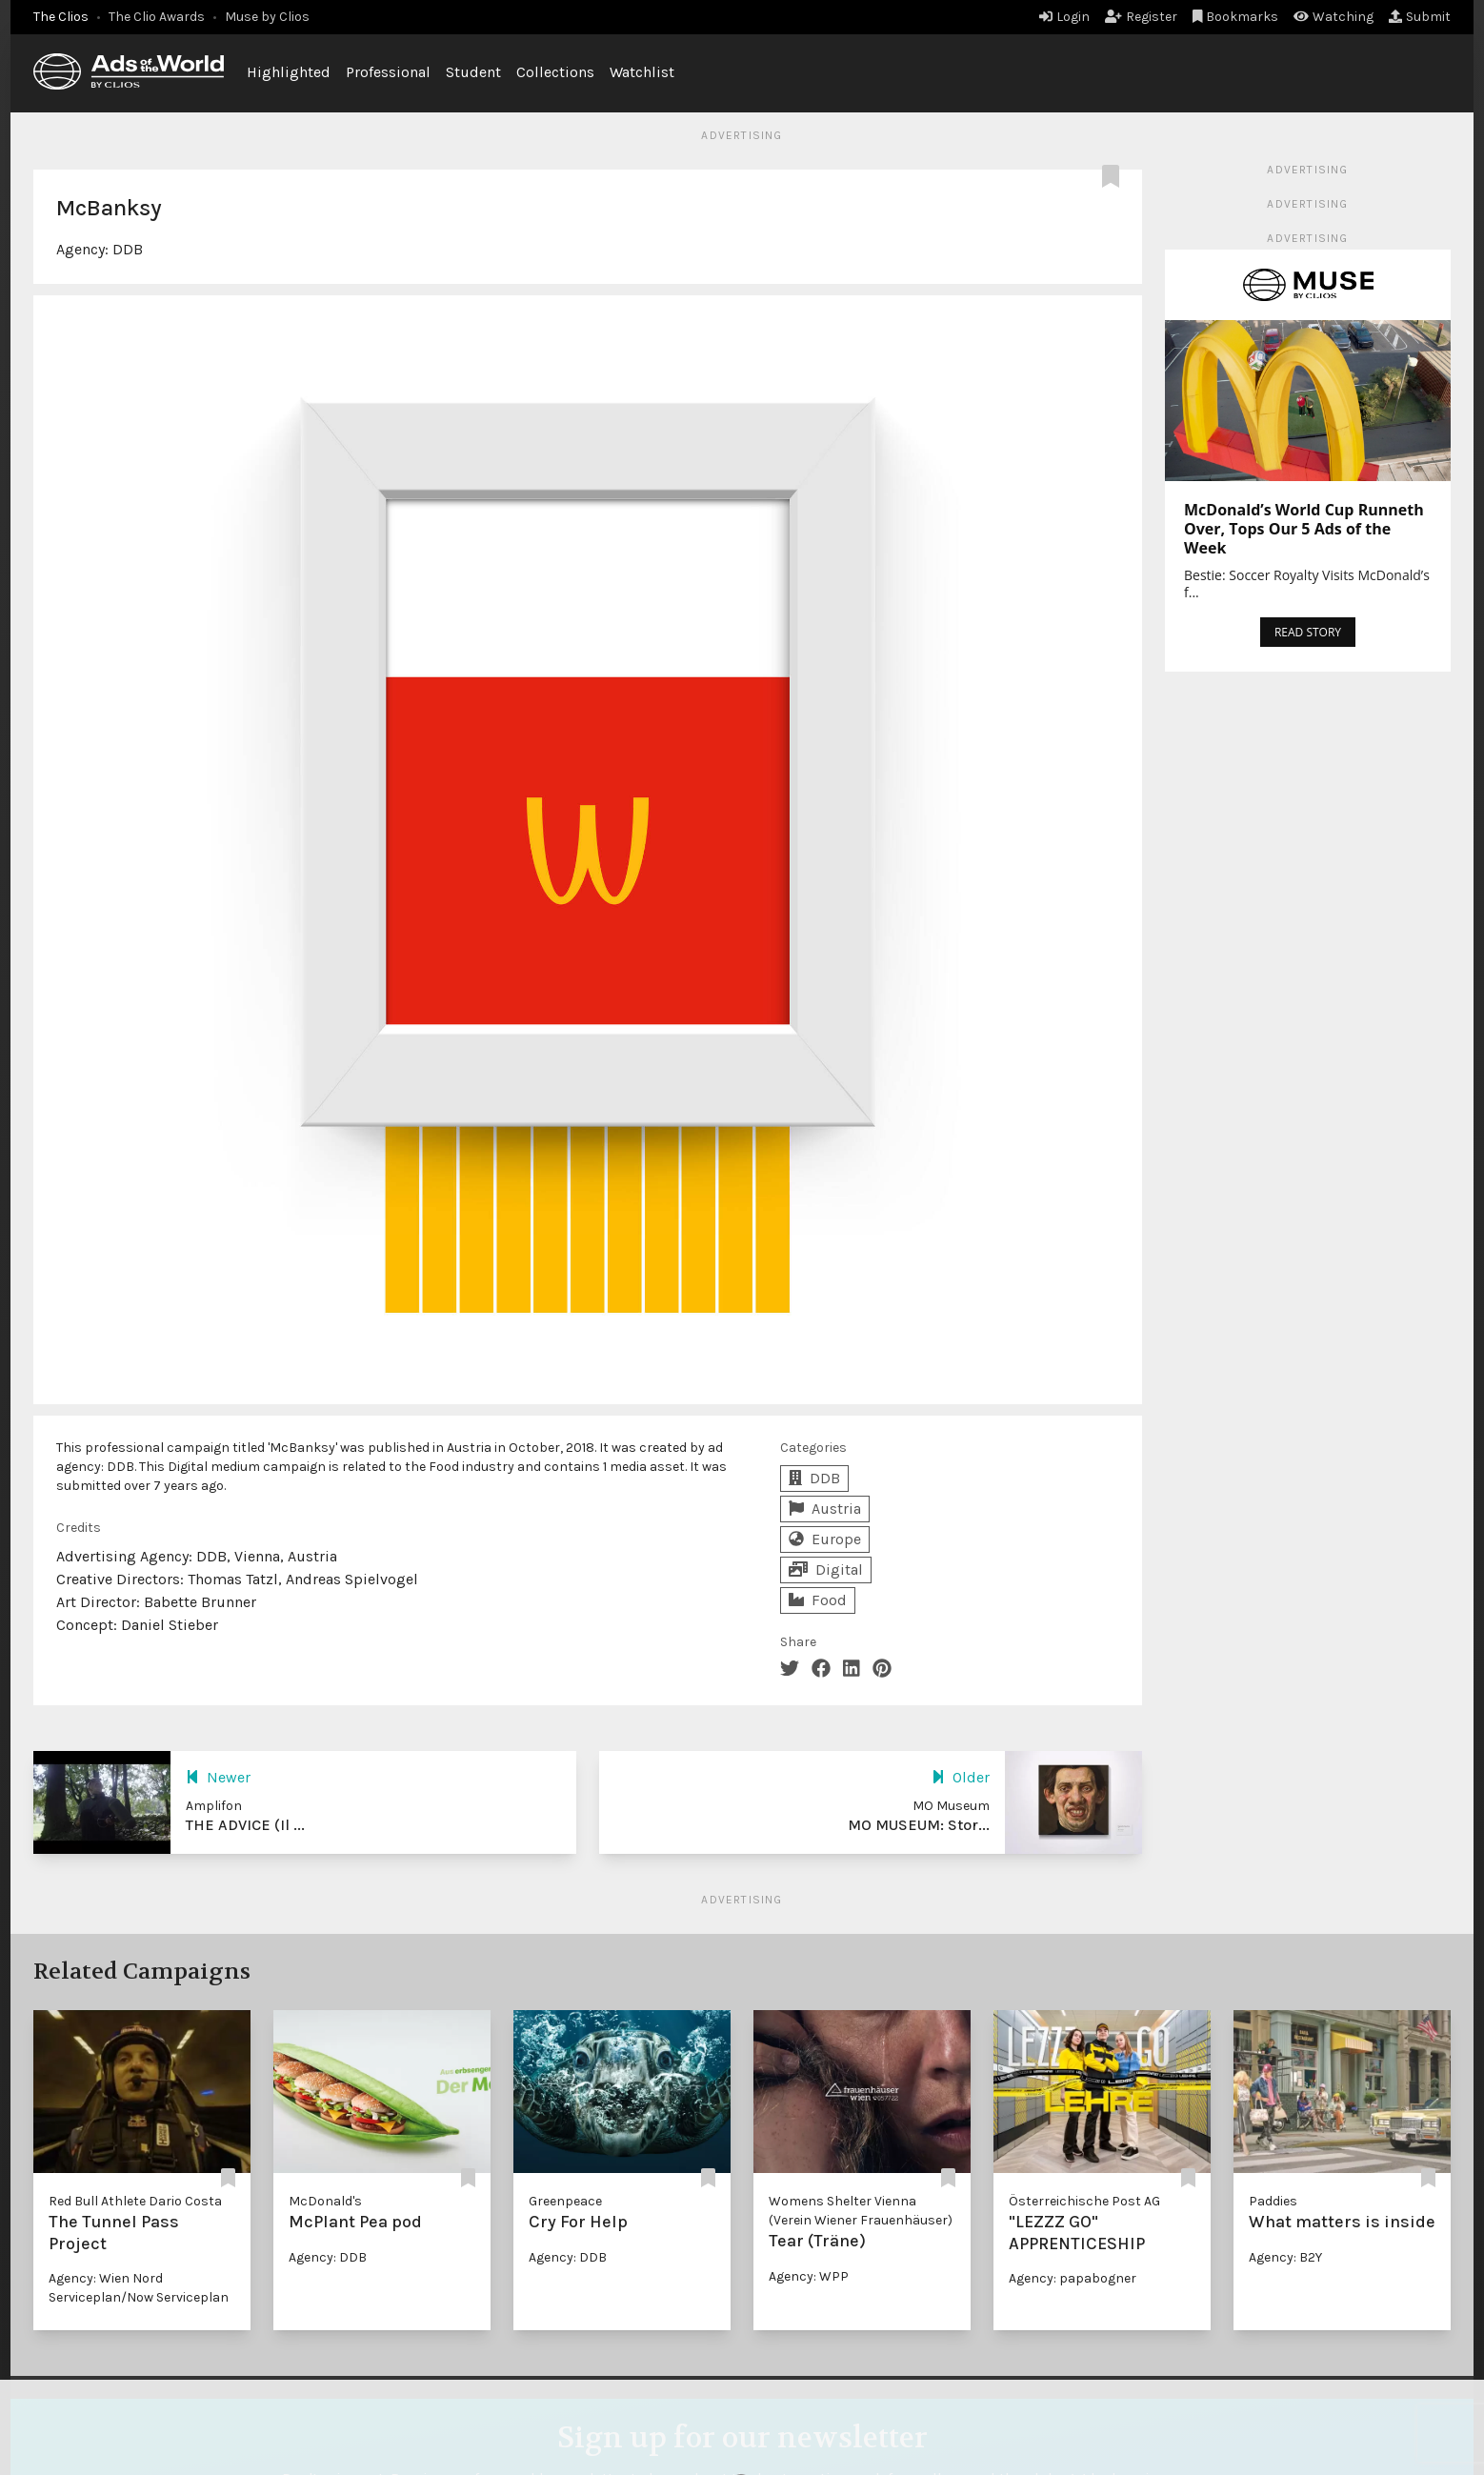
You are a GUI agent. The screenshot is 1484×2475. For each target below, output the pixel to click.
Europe (825, 1539)
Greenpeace (565, 2201)
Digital (826, 1569)
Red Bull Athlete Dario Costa (135, 2201)
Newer (218, 1777)
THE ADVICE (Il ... (245, 1825)
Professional (388, 72)
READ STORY (1307, 632)
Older (961, 1777)
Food (818, 1600)
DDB (127, 249)
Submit (1420, 17)
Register (1141, 17)
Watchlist (642, 72)
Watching (1333, 17)
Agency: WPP (809, 2276)
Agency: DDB (328, 2257)
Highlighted (289, 72)
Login (1064, 17)
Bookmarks (1236, 17)
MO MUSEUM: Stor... (919, 1825)
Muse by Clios (267, 17)
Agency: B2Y (1285, 2257)
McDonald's (325, 2201)
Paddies (1273, 2201)
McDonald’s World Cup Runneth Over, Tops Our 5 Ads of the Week (1304, 528)
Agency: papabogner (1072, 2278)
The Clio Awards (157, 17)
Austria (825, 1508)
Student (473, 72)
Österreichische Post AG (1084, 2201)
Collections (555, 72)
